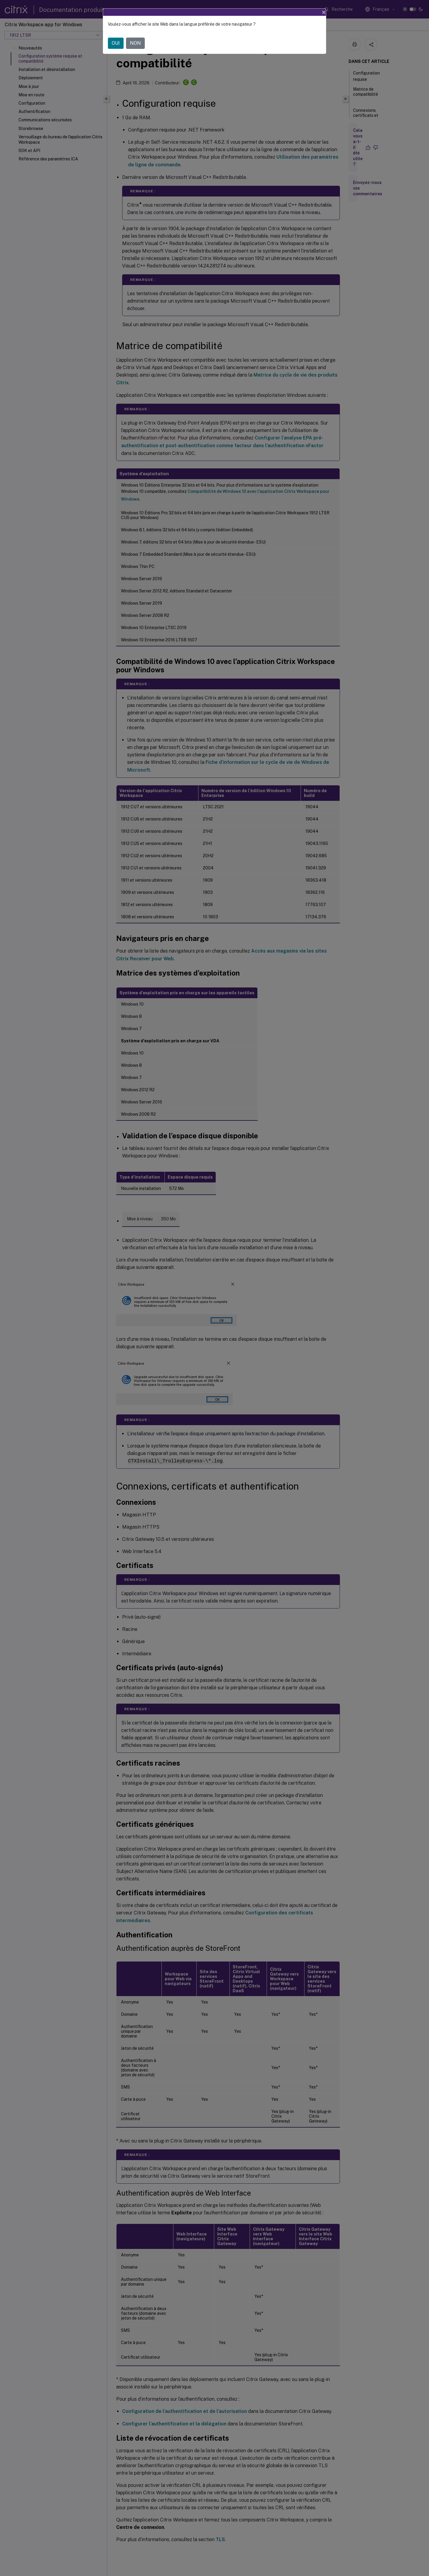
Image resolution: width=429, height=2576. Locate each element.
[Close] (324, 12)
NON (135, 43)
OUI (116, 43)
